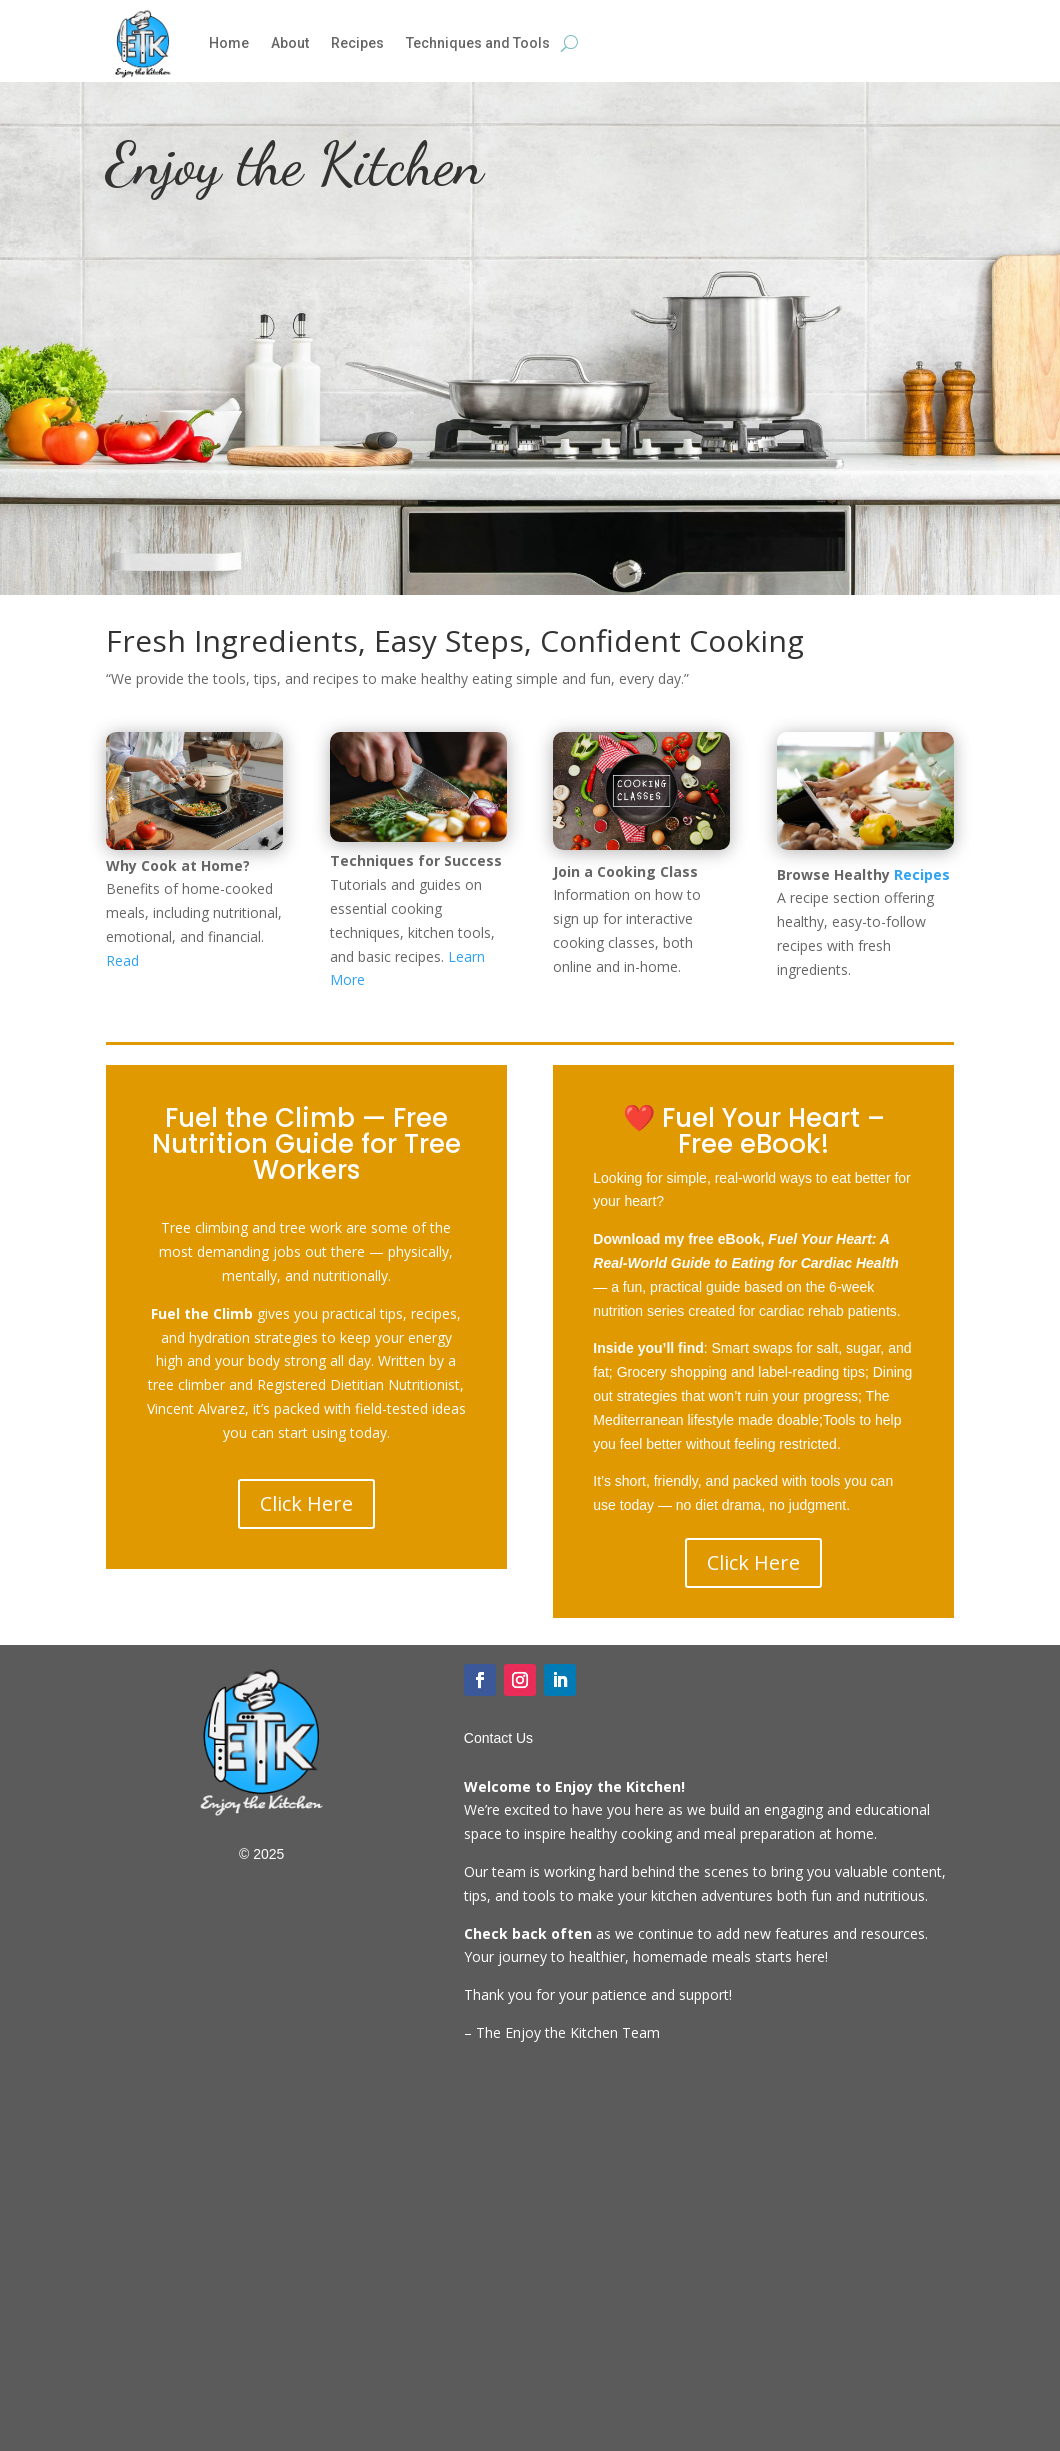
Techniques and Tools (478, 43)
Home (229, 43)
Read (122, 960)
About (290, 43)
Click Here (306, 1503)
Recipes (357, 43)
